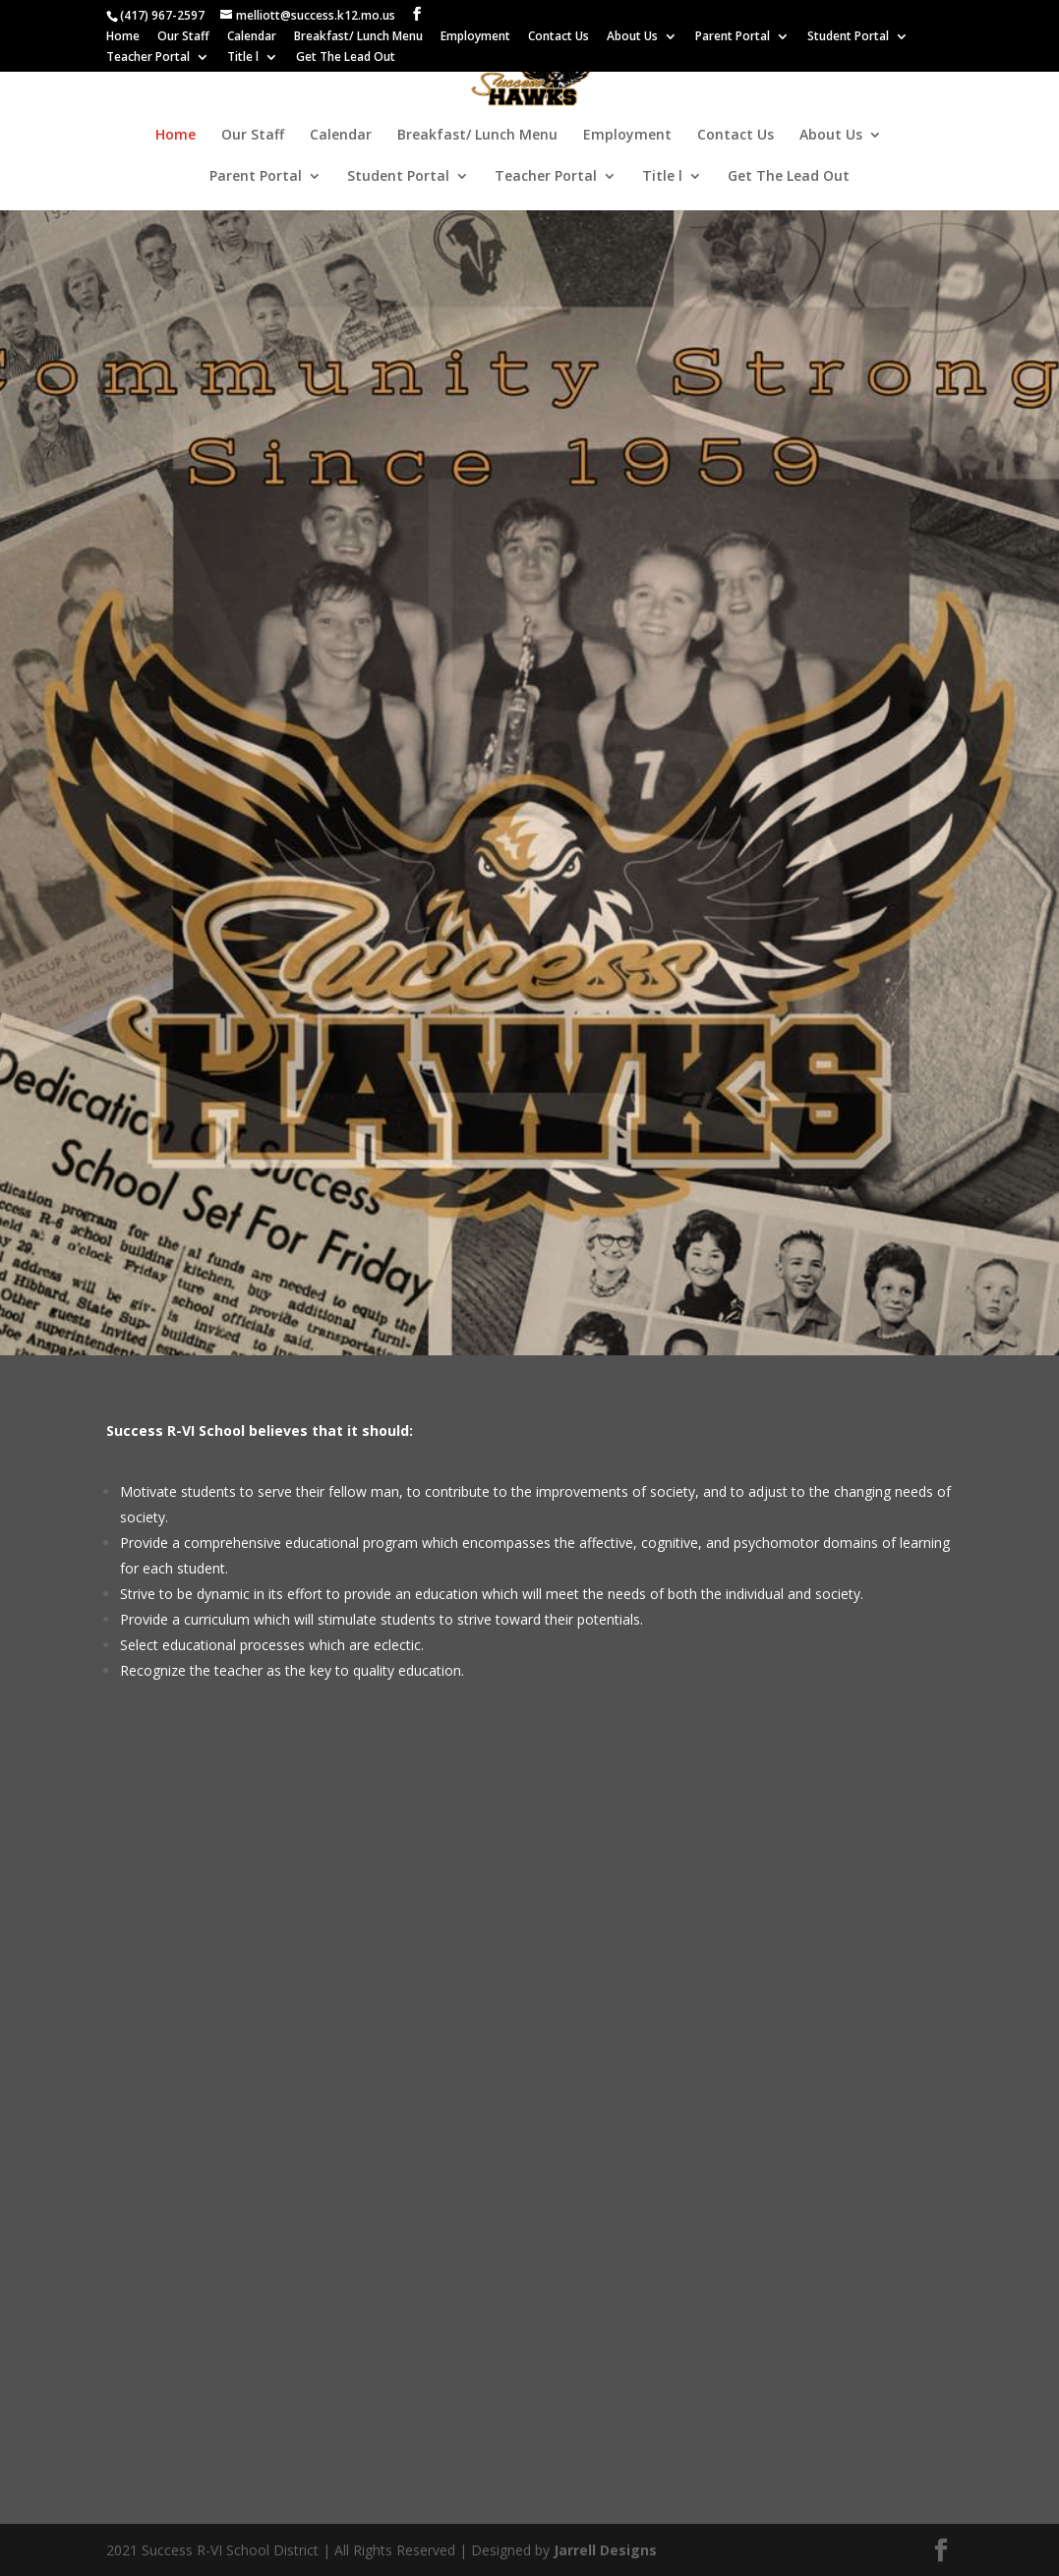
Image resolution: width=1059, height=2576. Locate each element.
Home (123, 37)
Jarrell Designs (603, 2550)
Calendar (251, 37)
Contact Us (558, 37)
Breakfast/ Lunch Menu (358, 37)
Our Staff (183, 37)
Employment (475, 37)
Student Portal (848, 37)
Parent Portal (732, 37)
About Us (632, 37)
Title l (243, 58)
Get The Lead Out (345, 58)
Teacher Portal (148, 58)
